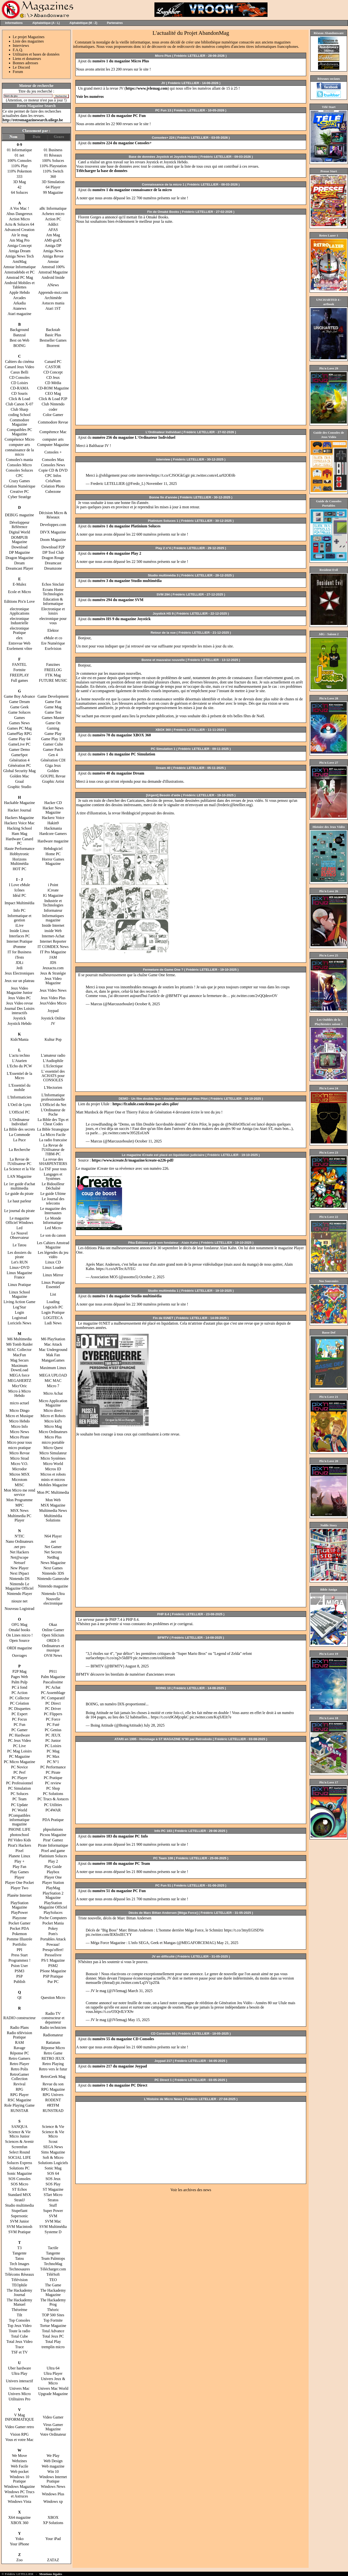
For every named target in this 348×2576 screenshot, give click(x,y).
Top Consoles (19, 2320)
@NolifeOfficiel (237, 1124)
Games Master (53, 718)
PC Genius (53, 1730)
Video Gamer (53, 2417)
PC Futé (53, 1724)
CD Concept (53, 372)
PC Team (19, 1799)
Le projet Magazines (29, 37)
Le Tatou (19, 1245)
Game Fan (53, 702)
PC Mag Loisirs (19, 1751)
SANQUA (19, 2126)
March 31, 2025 (140, 1991)
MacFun (19, 1355)
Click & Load (19, 399)
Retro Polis (19, 2069)
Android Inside (53, 277)
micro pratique (19, 1448)
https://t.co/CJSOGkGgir (171, 475)
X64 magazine (19, 2517)
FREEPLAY (19, 675)
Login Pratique (53, 1312)
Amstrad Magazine (53, 272)
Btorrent (53, 346)
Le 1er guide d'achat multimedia (19, 1186)
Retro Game (53, 2053)
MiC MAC (53, 1380)
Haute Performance (20, 849)
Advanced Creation (20, 230)
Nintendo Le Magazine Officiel (19, 1586)
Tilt (19, 2315)
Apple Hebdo (19, 292)
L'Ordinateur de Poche (53, 1112)
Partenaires (115, 23)
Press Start (19, 1955)
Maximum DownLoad (19, 1367)
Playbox (53, 1872)
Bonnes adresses (25, 63)
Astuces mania (53, 303)
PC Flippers (53, 1714)
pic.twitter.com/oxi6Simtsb (154, 1658)
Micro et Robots (53, 1416)
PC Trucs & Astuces (53, 1799)
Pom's (53, 1934)
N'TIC (19, 1536)
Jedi (19, 968)
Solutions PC (19, 2168)
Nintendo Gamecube (53, 1579)
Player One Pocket (19, 1882)
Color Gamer (53, 415)
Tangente (19, 2253)
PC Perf (19, 1772)
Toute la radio (19, 2331)
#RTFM (53, 2105)
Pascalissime (53, 1682)
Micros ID (53, 1469)
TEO (53, 2280)
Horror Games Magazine (53, 861)
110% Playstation (53, 166)
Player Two (19, 1888)
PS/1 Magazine (53, 1960)
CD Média (53, 383)
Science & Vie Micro (53, 2134)
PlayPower (19, 1912)
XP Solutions (53, 2523)
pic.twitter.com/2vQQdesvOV (254, 996)
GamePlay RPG (19, 734)
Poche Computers (53, 1918)
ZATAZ (53, 2560)
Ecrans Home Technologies (53, 592)
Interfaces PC (19, 936)
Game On (53, 723)
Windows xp (53, 2501)
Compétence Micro (19, 439)
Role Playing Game (19, 2105)
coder (53, 409)
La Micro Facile (53, 1135)
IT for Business (19, 952)
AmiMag (20, 261)
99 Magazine (53, 192)
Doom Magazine (53, 540)
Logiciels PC (53, 1307)
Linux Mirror (53, 1275)
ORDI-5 (53, 1640)
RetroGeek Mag (53, 2076)
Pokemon (19, 1934)
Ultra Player (53, 2373)
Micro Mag (53, 1426)
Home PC (53, 854)
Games (19, 718)
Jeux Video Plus (53, 998)
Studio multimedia (19, 2205)
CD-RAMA (19, 388)
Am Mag (53, 235)
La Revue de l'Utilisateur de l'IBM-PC (53, 1149)
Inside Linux (19, 931)
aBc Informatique (52, 208)
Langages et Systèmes (53, 1176)
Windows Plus (53, 2494)
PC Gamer (19, 1730)
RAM (19, 2042)
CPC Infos (53, 476)
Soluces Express (19, 2163)
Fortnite (19, 670)
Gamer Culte (53, 744)
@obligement (109, 475)
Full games (19, 680)
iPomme (19, 947)
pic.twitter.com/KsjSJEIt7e (210, 1717)
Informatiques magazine (53, 918)
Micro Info (19, 1426)
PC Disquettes (19, 1709)
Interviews (21, 45)
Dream (19, 563)
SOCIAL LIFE (19, 2157)
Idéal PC (19, 895)
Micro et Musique (19, 1416)
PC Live (19, 1746)
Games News (19, 723)
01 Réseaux (53, 155)
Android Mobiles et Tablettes (19, 285)
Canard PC (53, 361)
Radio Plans (19, 2027)
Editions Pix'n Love (19, 601)
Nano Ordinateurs (19, 1541)
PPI (19, 1950)
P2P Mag (19, 1671)
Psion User (19, 1966)
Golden (53, 771)
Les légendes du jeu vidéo (53, 1254)
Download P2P (53, 547)
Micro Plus (53, 1437)
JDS (53, 963)
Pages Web (19, 1677)
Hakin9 (53, 823)
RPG (19, 2089)
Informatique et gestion (19, 918)
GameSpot (19, 755)
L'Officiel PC (19, 1112)
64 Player (53, 187)
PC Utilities (53, 1805)
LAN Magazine (19, 1176)
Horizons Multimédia (19, 861)
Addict (53, 224)
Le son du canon (53, 1235)
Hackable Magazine (19, 803)
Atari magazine (19, 314)
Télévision (19, 2280)
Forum (18, 72)
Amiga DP (53, 246)
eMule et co (53, 638)
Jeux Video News (53, 990)
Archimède (53, 298)
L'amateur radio (53, 1055)
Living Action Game (20, 1302)
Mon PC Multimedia (53, 1492)
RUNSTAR (19, 2111)
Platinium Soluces (53, 1856)
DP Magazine (19, 552)
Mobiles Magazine (53, 1485)
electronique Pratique (19, 630)
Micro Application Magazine (53, 1403)
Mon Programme (19, 1500)
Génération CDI (53, 760)
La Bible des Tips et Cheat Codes (52, 1122)
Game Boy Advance (19, 696)
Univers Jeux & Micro (53, 2381)
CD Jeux (53, 377)
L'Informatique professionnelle (53, 1097)
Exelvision (53, 648)
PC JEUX (53, 1735)
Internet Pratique (19, 941)
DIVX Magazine (53, 532)
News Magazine (53, 1563)
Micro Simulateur (53, 1453)
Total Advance (53, 2331)
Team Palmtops (53, 2258)
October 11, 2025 (148, 1141)
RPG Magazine (53, 2089)
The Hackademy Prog (53, 2302)
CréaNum (52, 481)
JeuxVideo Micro (53, 1003)
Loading (53, 1302)
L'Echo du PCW (19, 1066)
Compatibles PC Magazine (19, 432)
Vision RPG (19, 2434)
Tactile (53, 2248)
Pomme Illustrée (19, 1939)
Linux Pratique (19, 1285)
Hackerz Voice (53, 818)
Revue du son (53, 2084)
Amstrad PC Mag (19, 277)
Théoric (53, 2310)
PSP (19, 1976)
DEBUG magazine (19, 515)
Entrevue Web (19, 643)
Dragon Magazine (19, 558)
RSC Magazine (19, 2100)
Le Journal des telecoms (53, 1201)
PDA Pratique (53, 1820)
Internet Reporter (53, 941)
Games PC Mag (19, 728)
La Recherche (19, 1150)
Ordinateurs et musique (53, 1648)
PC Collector (19, 1698)
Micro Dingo (19, 1410)
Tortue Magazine (53, 2326)
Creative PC (19, 491)
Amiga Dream (19, 251)
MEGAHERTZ (19, 1380)
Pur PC (53, 1982)
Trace (19, 2347)
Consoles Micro (19, 465)
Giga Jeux (53, 765)
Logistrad (19, 1318)
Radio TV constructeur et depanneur (53, 2017)
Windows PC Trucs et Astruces (20, 2494)
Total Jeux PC (53, 2336)
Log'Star (19, 1307)
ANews (53, 285)
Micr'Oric (19, 1386)
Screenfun (19, 2147)
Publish (19, 1982)
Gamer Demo (19, 749)
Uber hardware (19, 2368)
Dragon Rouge (53, 558)
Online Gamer (53, 1630)
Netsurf (19, 1563)
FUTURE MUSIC (53, 680)
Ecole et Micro (19, 592)
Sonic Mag (53, 2168)
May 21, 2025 (227, 1943)
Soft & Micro (53, 2157)
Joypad (53, 1011)
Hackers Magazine (19, 818)
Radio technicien (53, 2027)
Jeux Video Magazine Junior (19, 990)
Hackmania (53, 828)
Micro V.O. (19, 1464)
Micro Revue (19, 1453)
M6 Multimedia (19, 1339)
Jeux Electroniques (19, 973)
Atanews (19, 308)
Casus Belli (19, 372)
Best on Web (19, 340)
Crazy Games (19, 481)
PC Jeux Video (19, 1740)
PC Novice (19, 1767)
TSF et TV (19, 2352)
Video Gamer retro (19, 2427)
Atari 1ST (53, 308)
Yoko (19, 2539)
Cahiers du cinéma (19, 361)
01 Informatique (19, 150)
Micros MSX (19, 1474)
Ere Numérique (53, 643)
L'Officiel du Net (53, 1105)
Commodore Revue (53, 422)
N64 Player (53, 1536)
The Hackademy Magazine (53, 2292)
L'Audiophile (53, 1061)
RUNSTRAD (53, 2111)
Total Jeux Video (20, 2341)
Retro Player (19, 2064)
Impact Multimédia (19, 903)
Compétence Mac (52, 432)
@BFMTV (173, 996)
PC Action (19, 1693)
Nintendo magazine (53, 1586)
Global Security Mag (19, 771)
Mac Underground (53, 1350)
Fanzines (53, 664)
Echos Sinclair (53, 584)
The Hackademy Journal (19, 2292)
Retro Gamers (19, 2058)
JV (53, 1023)
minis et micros (53, 1480)
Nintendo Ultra (53, 1594)
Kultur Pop (53, 1039)
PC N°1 (53, 1762)
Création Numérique (19, 486)
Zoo (19, 2560)
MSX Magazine (53, 1505)
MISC (19, 1485)
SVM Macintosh (19, 2226)
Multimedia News (53, 1510)
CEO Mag (53, 393)
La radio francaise (53, 1140)
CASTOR (53, 367)
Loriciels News (19, 1323)
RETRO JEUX (53, 2058)
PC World (19, 1810)
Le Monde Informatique (53, 1220)
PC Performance (53, 1767)
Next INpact (19, 1573)
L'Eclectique (53, 1066)
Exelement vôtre (19, 648)
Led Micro (53, 1228)
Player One (53, 1877)
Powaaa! (53, 1944)
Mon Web (53, 1500)
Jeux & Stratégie (53, 973)
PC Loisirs (53, 1746)
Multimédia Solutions (53, 1518)
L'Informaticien (19, 1097)
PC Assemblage (53, 1693)
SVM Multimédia (53, 2226)
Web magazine (53, 2466)
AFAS (53, 230)
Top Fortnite (53, 2320)
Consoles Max (53, 460)
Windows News (53, 2486)
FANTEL (19, 664)
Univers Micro (19, 2394)
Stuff (53, 2205)
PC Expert (19, 1714)
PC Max (53, 1756)
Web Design (53, 2461)
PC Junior (53, 1740)
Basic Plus (53, 335)
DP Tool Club (53, 552)
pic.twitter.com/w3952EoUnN (126, 1133)
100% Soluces (53, 160)
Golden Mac (19, 776)
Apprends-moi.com (53, 292)
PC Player (19, 1778)
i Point (53, 885)
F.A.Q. (18, 50)
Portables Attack (53, 1939)
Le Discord (21, 67)
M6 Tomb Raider (19, 1344)
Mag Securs (19, 1360)
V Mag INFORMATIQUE (19, 2417)
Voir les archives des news (190, 2190)
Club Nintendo (53, 404)
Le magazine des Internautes (53, 1210)
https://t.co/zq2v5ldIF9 (114, 1658)
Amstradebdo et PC (19, 272)
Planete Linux (19, 1856)
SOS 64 (53, 2173)
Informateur (53, 910)
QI (19, 1997)
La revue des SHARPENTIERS (53, 1161)
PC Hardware (19, 1735)
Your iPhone (19, 2544)
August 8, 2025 (137, 1666)
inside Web (53, 931)
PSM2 (53, 1966)
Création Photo (53, 486)
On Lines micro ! (19, 1635)
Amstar (53, 261)
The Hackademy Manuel (19, 2302)
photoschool (19, 1835)
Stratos (53, 2200)
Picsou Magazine (53, 1835)
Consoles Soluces (19, 470)
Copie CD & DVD (53, 470)
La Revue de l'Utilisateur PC (19, 1161)
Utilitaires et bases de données (36, 54)
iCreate (52, 890)
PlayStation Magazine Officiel (53, 1905)
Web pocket (19, 2471)
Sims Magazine (53, 2152)
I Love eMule (19, 885)
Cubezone (53, 491)
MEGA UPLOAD (53, 1375)
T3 (19, 2248)
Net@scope (19, 1557)
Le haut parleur (19, 1201)
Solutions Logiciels (53, 2163)
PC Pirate (53, 1772)
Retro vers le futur (53, 2069)
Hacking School (19, 828)
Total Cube (19, 2336)
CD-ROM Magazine (53, 388)
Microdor (19, 1469)
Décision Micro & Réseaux (53, 515)
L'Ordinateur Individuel (19, 1122)
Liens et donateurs (27, 59)
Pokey (53, 1928)
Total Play (53, 2341)
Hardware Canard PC (19, 841)
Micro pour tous (19, 1442)
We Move (19, 2456)
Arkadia (19, 303)
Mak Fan (53, 1355)
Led (19, 1228)
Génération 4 (19, 760)
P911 (53, 1671)
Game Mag (53, 707)
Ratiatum (53, 2042)
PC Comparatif (53, 1698)
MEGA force (19, 1375)
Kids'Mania (20, 1039)
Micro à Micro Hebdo (19, 1393)
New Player (19, 1568)
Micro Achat (53, 1393)
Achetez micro (53, 214)
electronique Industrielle (19, 621)
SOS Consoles (19, 2179)
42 (20, 187)
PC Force (53, 1719)
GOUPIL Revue (53, 776)
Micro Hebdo (19, 1421)
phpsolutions (53, 1829)
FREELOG (53, 670)
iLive (19, 925)
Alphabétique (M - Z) (83, 23)
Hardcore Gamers (53, 834)
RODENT (53, 2100)
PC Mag (53, 1751)
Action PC (53, 219)
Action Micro (19, 219)
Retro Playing (53, 2064)
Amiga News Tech (19, 256)
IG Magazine (53, 895)
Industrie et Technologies (53, 903)
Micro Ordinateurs (53, 1432)
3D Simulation (53, 182)
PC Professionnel (19, 1783)
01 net (19, 155)
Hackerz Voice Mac (19, 823)
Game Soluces (19, 712)
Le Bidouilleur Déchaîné (53, 1186)
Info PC (19, 910)
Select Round (19, 2152)
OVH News (53, 1655)
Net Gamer (53, 1547)
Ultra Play (19, 2373)
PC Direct (53, 1703)
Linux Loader (53, 1267)
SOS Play (53, 2184)
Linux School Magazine (19, 1294)
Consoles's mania (19, 460)
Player (19, 1877)
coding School (19, 415)
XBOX (53, 2517)
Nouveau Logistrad (19, 1609)
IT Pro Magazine (53, 952)
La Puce (19, 1140)
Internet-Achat (53, 936)
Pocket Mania (53, 1923)
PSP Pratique (53, 1976)
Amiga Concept (19, 246)
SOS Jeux (53, 2179)
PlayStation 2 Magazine (53, 1895)
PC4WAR (53, 1810)
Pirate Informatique (53, 1845)
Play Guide (53, 1867)
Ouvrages (19, 1655)
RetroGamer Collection (19, 2076)
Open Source (19, 1640)
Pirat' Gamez (53, 1840)
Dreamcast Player (19, 568)
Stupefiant (20, 2211)
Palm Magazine (53, 1677)
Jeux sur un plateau (19, 981)
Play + (19, 1861)
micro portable (53, 1442)
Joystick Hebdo (19, 1023)
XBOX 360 (19, 2523)
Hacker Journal (19, 810)
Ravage (19, 2048)
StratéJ (19, 2200)
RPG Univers (53, 2095)
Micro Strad (19, 1458)
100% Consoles (19, 160)
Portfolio (19, 1944)
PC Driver (53, 1709)
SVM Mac (53, 2221)
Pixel (19, 1851)
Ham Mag (19, 834)
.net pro (19, 1547)
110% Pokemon (19, 171)
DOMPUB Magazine (19, 539)
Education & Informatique (53, 601)
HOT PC (19, 869)
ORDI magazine (19, 1648)
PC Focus (19, 1719)
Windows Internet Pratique (53, 2479)
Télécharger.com (53, 2269)
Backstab (53, 330)
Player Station (53, 1882)
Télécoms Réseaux (19, 2274)
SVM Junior (19, 2221)
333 (19, 176)
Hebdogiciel (53, 849)
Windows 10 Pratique (19, 2479)
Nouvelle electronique (53, 1601)
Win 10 (53, 2471)
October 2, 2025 (152, 1277)
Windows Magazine (19, 2486)
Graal (19, 781)
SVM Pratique (19, 2232)
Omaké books (19, 1630)
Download (19, 547)
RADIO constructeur (19, 2018)
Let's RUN (19, 1262)
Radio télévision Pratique (19, 2035)
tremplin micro (53, 2347)
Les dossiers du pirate (19, 1254)
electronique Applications (19, 611)
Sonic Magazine (19, 2173)
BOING (19, 346)
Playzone (19, 1918)
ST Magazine (53, 2189)
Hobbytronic (19, 854)
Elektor (53, 630)
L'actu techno (19, 1055)
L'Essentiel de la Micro (19, 1075)
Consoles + (53, 452)
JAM (53, 957)
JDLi (19, 963)
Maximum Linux (53, 1368)
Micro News (19, 1432)
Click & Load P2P (53, 399)
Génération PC (19, 765)
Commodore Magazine (19, 422)
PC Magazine (19, 1756)
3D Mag (19, 182)
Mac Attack (53, 1344)
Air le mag (19, 235)
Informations (14, 23)
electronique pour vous (52, 621)
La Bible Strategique (53, 1129)
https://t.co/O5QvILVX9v (114, 2011)
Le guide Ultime (53, 1193)
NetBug (53, 1557)
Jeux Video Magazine (53, 980)
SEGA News (53, 2147)
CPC (19, 476)
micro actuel (19, 1403)
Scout (53, 2141)
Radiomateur (53, 2035)
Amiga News (53, 251)
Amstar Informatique (19, 267)
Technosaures (19, 2269)
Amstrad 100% (53, 267)
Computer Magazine (53, 445)
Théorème (19, 2310)
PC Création (19, 1703)
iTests (19, 957)
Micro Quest (53, 1448)
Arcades (19, 298)
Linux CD (53, 1262)
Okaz (53, 1624)
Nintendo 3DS (53, 1573)
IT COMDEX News (53, 947)
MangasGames (53, 1360)
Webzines (19, 2461)
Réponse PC (19, 2053)
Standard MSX (19, 2195)
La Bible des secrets (19, 1129)
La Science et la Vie (19, 1169)
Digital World (19, 532)
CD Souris (19, 393)
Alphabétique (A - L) (46, 23)
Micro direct (53, 1410)
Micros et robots (53, 1474)
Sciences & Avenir (19, 2141)
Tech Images (19, 2264)
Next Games (53, 1568)
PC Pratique (53, 1778)
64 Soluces (19, 192)
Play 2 (53, 1861)
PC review (53, 1783)
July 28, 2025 (154, 1725)
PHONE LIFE (19, 1829)
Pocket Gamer (19, 1923)
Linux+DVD (19, 1267)
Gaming (53, 728)
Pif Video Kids (19, 1840)
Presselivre (52, 1955)
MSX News (19, 1510)
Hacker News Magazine (53, 810)
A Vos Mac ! (19, 208)
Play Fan (19, 1867)
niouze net (19, 1601)
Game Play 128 (53, 739)
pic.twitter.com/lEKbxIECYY (109, 1934)
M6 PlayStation (53, 1339)
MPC (19, 1505)
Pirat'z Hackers (19, 1845)
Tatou (19, 2258)
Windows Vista (19, 2501)
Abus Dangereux (20, 214)
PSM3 (19, 1971)
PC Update (19, 1805)
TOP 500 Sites (53, 2315)
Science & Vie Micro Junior (19, 2134)
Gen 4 (53, 755)
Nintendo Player (19, 1594)
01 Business (53, 150)
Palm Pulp (19, 1682)
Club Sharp (19, 409)
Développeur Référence (19, 524)
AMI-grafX (53, 240)
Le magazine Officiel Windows (19, 1220)
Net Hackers (19, 1552)
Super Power (53, 2211)
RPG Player (19, 2095)
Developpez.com (53, 525)
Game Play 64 (19, 739)
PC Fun (19, 1724)
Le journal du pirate (19, 1211)
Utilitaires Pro (19, 2399)
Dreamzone (53, 568)
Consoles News (53, 465)
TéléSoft (53, 2274)
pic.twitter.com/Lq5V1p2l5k (138, 1982)
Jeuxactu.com (53, 968)
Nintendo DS (19, 1579)
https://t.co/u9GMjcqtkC (170, 1717)
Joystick (19, 1018)
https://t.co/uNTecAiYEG (116, 1269)
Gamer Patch (53, 749)
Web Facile (19, 2466)
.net (53, 1541)
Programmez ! (19, 1960)
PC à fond (19, 1687)
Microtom (19, 1480)
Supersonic (19, 2216)
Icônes (19, 890)
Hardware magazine (52, 841)
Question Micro (53, 1997)
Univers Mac (19, 2388)
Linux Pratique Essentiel (53, 1284)
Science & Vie (53, 2126)
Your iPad (53, 2539)
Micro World (53, 1464)
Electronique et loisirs (53, 611)
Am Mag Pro (19, 240)
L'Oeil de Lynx (19, 1105)
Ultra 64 (53, 2368)
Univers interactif (19, 2381)
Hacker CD (53, 803)
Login (19, 1312)
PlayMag (53, 1888)
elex (19, 638)
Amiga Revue (53, 256)
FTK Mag (53, 675)
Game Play (53, 734)
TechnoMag (53, 2264)
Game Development (52, 696)
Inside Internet (53, 925)
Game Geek (19, 707)
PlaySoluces (53, 1912)
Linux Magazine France (19, 1275)
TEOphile (19, 2285)
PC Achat (53, 1687)
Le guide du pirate (19, 1193)
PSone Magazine (53, 1971)
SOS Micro (19, 2184)
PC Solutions (53, 1794)
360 (53, 176)
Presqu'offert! (53, 1950)
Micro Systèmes (53, 1458)
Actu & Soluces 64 (19, 224)
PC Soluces (19, 1794)
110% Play (19, 166)
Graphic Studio (19, 787)
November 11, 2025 (161, 483)
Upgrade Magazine (53, 2394)
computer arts (53, 439)
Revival (20, 2084)
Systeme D (53, 2232)
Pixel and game (53, 1851)
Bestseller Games (53, 340)
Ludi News (53, 1323)
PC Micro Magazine (19, 1762)
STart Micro (53, 2195)
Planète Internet (19, 1895)
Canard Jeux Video (19, 367)
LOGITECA (53, 1318)
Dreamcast (53, 563)
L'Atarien (19, 1061)
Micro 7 (53, 1386)
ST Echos (19, 2189)
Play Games (19, 1872)
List (53, 1294)
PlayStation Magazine (20, 1905)
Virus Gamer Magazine (53, 2427)
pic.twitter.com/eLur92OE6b (213, 475)
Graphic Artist (53, 781)
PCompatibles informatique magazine (19, 1819)
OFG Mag (19, 1624)
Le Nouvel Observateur (19, 1235)
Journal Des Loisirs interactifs (19, 1010)
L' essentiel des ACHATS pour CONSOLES (53, 1075)
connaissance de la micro (19, 452)
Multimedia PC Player (19, 1518)
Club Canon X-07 (19, 404)
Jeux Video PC (19, 998)
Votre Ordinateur (53, 2434)
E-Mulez (19, 584)
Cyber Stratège (19, 497)
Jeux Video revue (19, 1003)
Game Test (53, 712)
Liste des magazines (28, 41)
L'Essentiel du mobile (19, 1087)
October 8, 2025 (147, 1004)
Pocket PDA (19, 1928)
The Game (53, 2285)
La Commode (19, 1135)
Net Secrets (53, 1552)
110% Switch (53, 171)
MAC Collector (19, 1350)
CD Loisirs (19, 383)
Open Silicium (53, 1635)
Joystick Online (53, 1018)
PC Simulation (19, 1788)
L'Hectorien (53, 1087)
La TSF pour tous (52, 1169)
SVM (53, 2216)
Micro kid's (53, 1421)
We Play (53, 2456)
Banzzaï (19, 335)
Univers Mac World (53, 2388)
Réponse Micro (53, 2048)
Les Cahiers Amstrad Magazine (53, 1245)
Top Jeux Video (19, 2326)
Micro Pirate (19, 1437)
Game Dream (19, 702)
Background (19, 330)
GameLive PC (19, 744)
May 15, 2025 (139, 2020)
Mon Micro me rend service (19, 1492)
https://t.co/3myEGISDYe (244, 1930)
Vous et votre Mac (19, 2440)
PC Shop (53, 1788)
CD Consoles (19, 377)
